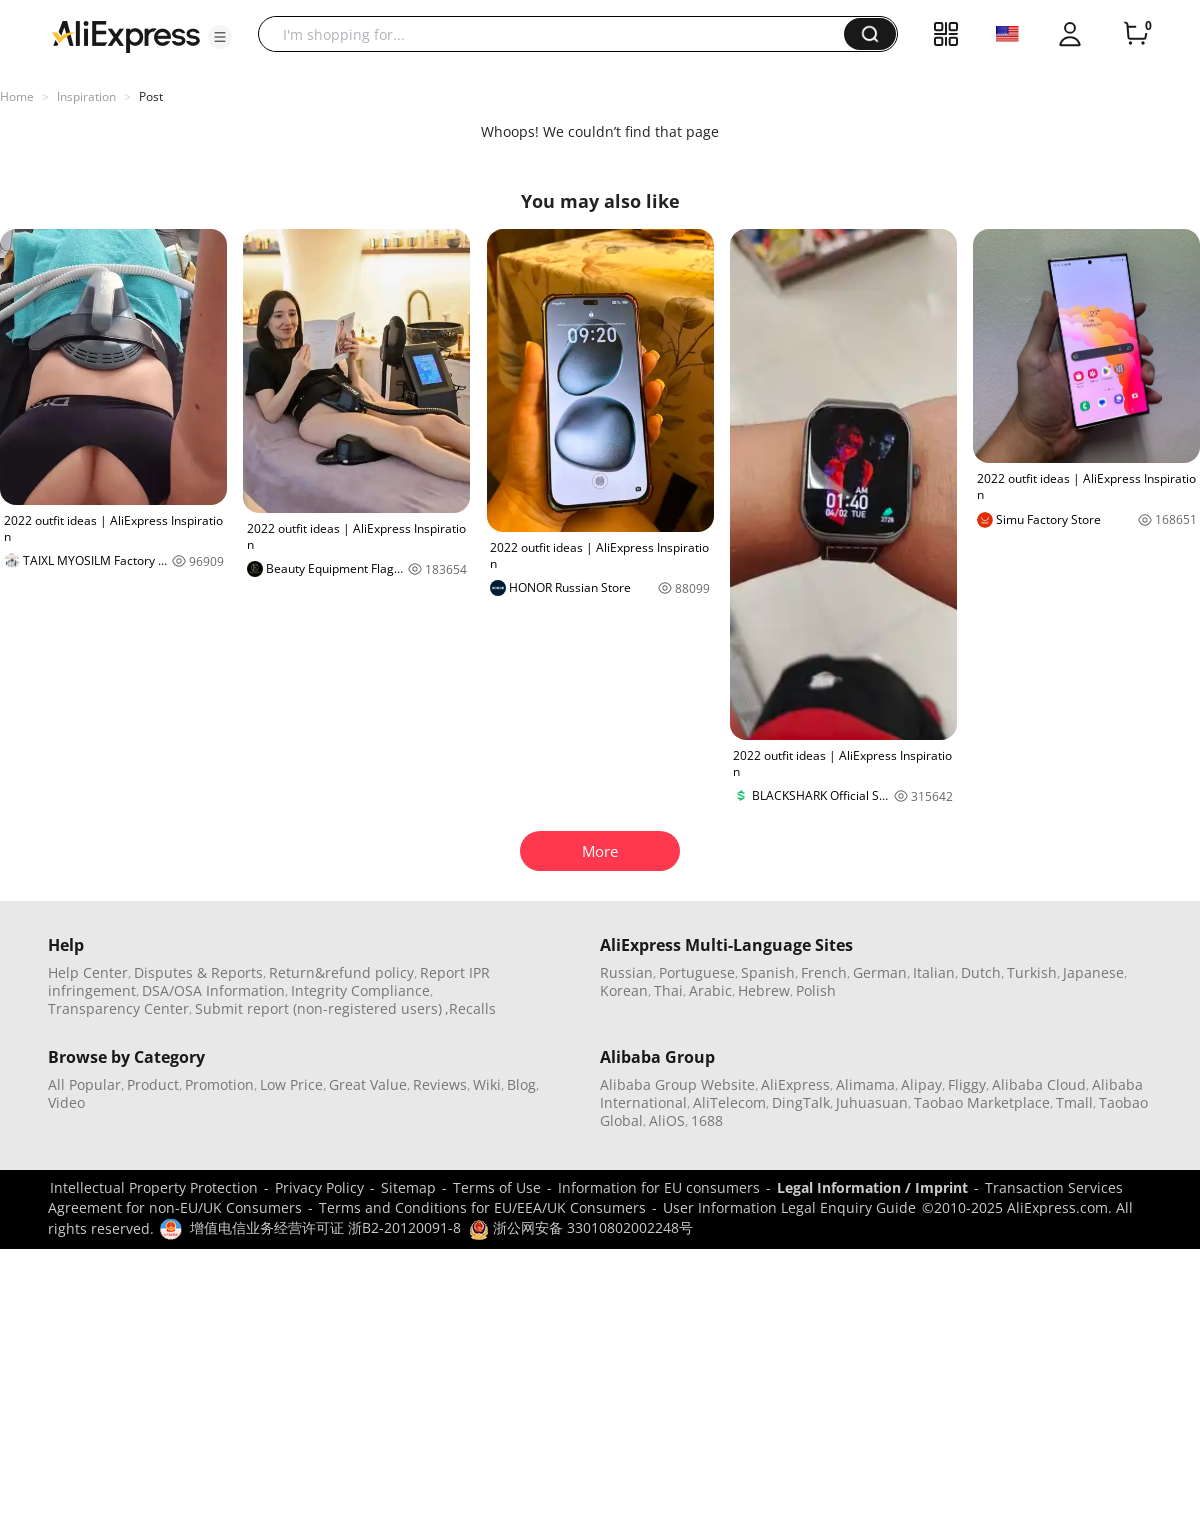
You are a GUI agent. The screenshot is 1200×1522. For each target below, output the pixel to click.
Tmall (1074, 1102)
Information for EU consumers (659, 1187)
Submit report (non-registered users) (318, 1008)
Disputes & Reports (198, 972)
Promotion (219, 1084)
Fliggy (967, 1084)
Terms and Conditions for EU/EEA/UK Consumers (482, 1207)
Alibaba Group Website (677, 1084)
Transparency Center (118, 1008)
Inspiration (86, 96)
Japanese (1093, 972)
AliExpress (795, 1084)
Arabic (710, 990)
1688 (707, 1120)
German (880, 972)
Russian (626, 972)
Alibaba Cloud (1039, 1084)
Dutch (981, 972)
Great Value (368, 1084)
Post (151, 96)
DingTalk (801, 1102)
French (824, 972)
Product (153, 1084)
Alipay (921, 1084)
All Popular (84, 1084)
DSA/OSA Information (213, 990)
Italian (934, 972)
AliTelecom (729, 1102)
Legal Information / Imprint (872, 1187)
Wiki (487, 1084)
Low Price (291, 1084)
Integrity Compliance (360, 990)
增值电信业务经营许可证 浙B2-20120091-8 (325, 1227)
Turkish (1032, 972)
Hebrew (764, 990)
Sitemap (408, 1187)
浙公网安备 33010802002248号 (581, 1227)
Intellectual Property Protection (154, 1187)
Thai (668, 990)
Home (17, 96)
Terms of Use (497, 1187)
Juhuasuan (872, 1102)
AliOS (667, 1120)
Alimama (865, 1084)
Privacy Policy (319, 1187)
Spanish (768, 972)
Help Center (88, 972)
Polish (816, 990)
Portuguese (697, 972)
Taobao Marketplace (982, 1102)
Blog (521, 1084)
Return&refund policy (341, 972)
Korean (624, 990)
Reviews (440, 1084)
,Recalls (470, 1008)
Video (66, 1102)
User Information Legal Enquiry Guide (789, 1207)
